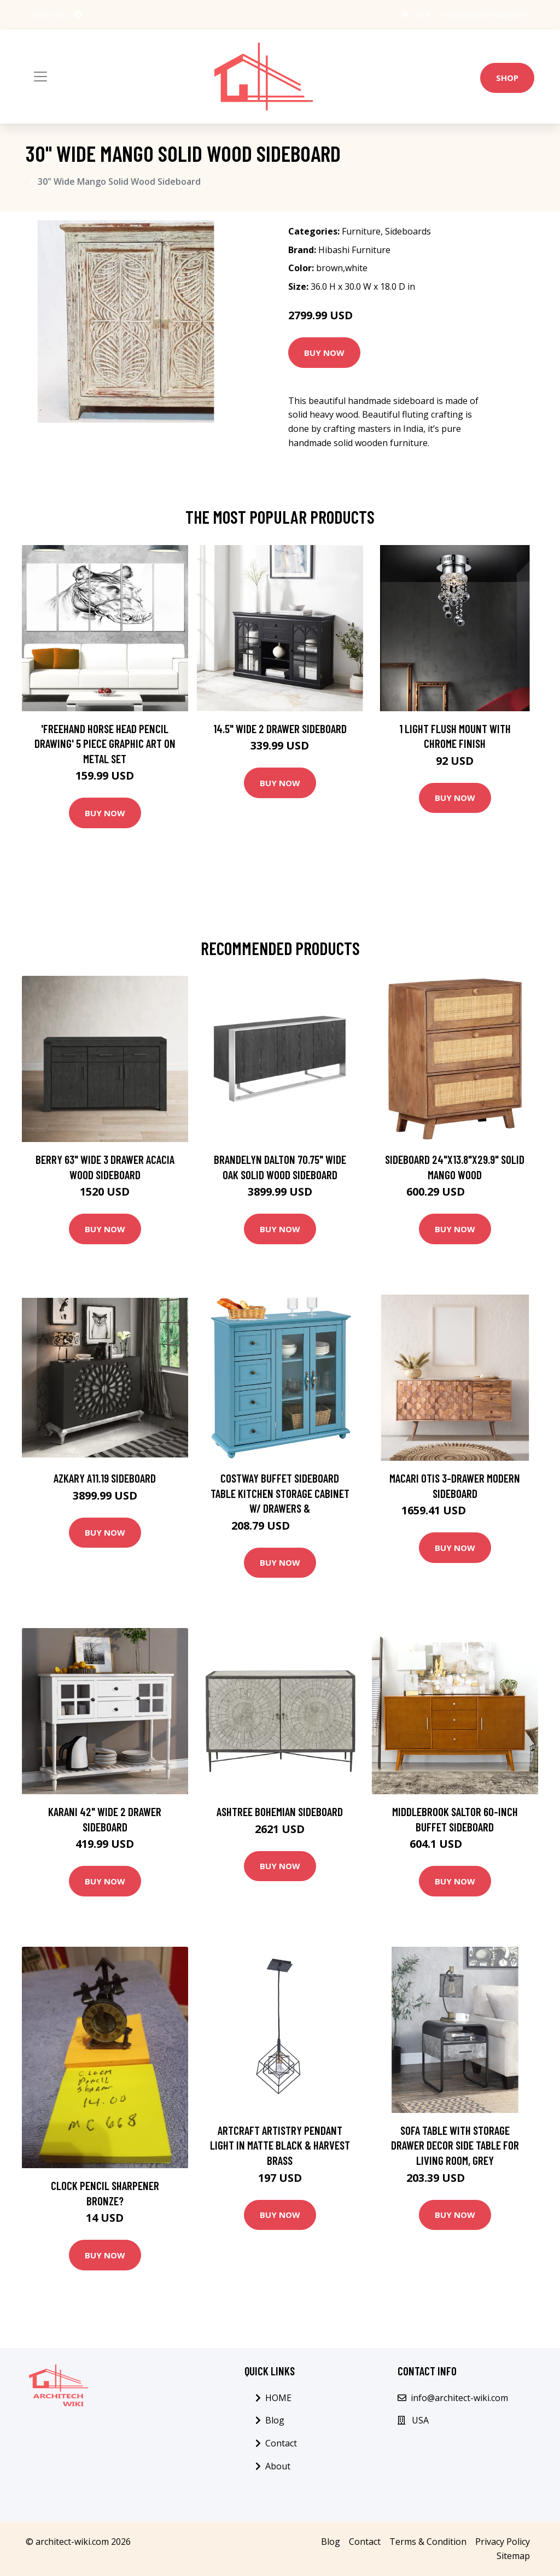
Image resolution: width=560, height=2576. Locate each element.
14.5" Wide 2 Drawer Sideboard (280, 728)
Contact (281, 2443)
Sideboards (408, 231)
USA (422, 14)
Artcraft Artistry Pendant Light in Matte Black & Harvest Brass (280, 2145)
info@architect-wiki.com (483, 14)
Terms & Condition (427, 2542)
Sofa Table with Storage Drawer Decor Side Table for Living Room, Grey (455, 2145)
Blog (274, 2420)
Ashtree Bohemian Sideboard (280, 1811)
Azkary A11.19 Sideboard (105, 1478)
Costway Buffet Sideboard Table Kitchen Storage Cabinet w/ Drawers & (280, 1493)
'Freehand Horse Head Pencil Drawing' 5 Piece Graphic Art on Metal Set (105, 743)
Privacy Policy (502, 2542)
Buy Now (324, 352)
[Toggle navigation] (40, 76)
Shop (507, 77)
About (277, 2466)
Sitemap (513, 2556)
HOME (278, 2398)
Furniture (361, 231)
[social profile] (78, 14)
